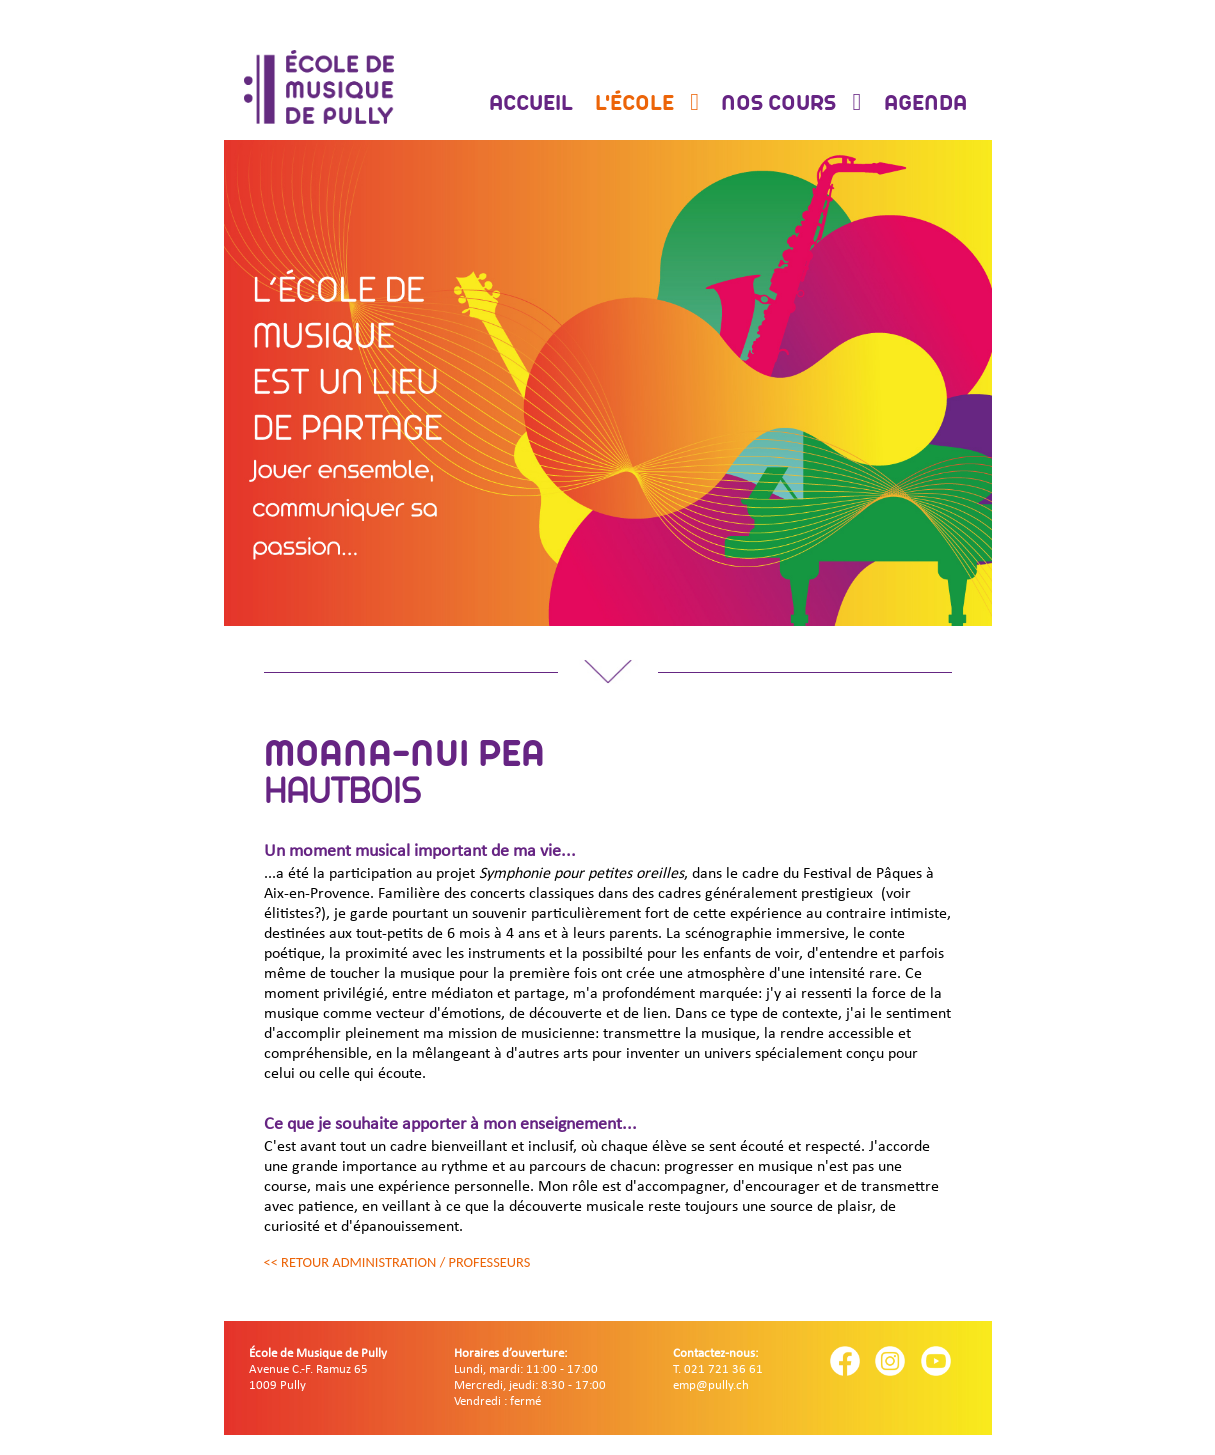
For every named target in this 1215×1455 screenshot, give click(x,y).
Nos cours (781, 104)
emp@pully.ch (711, 1385)
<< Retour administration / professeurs (397, 1262)
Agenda (925, 104)
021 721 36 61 (723, 1369)
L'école (637, 104)
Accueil (531, 104)
